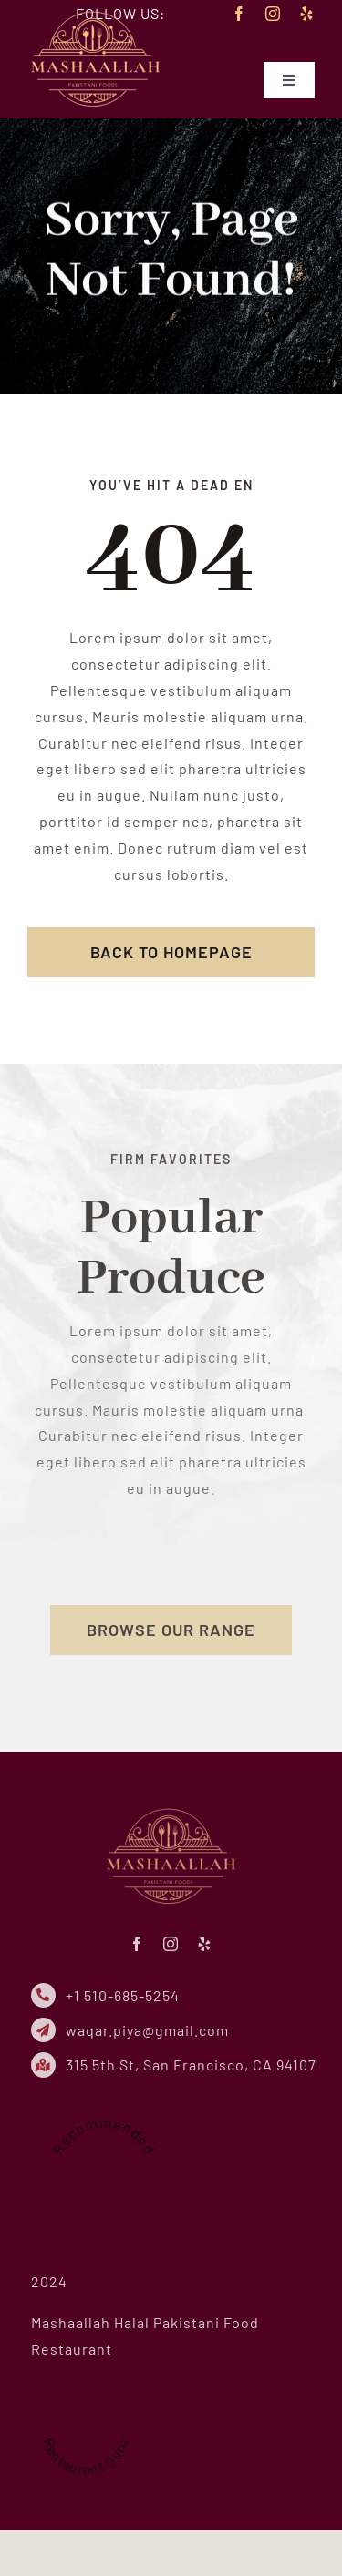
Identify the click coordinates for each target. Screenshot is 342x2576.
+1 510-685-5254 (128, 1995)
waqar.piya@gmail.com (152, 2030)
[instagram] (273, 13)
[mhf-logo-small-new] (95, 12)
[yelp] (307, 13)
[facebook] (239, 13)
